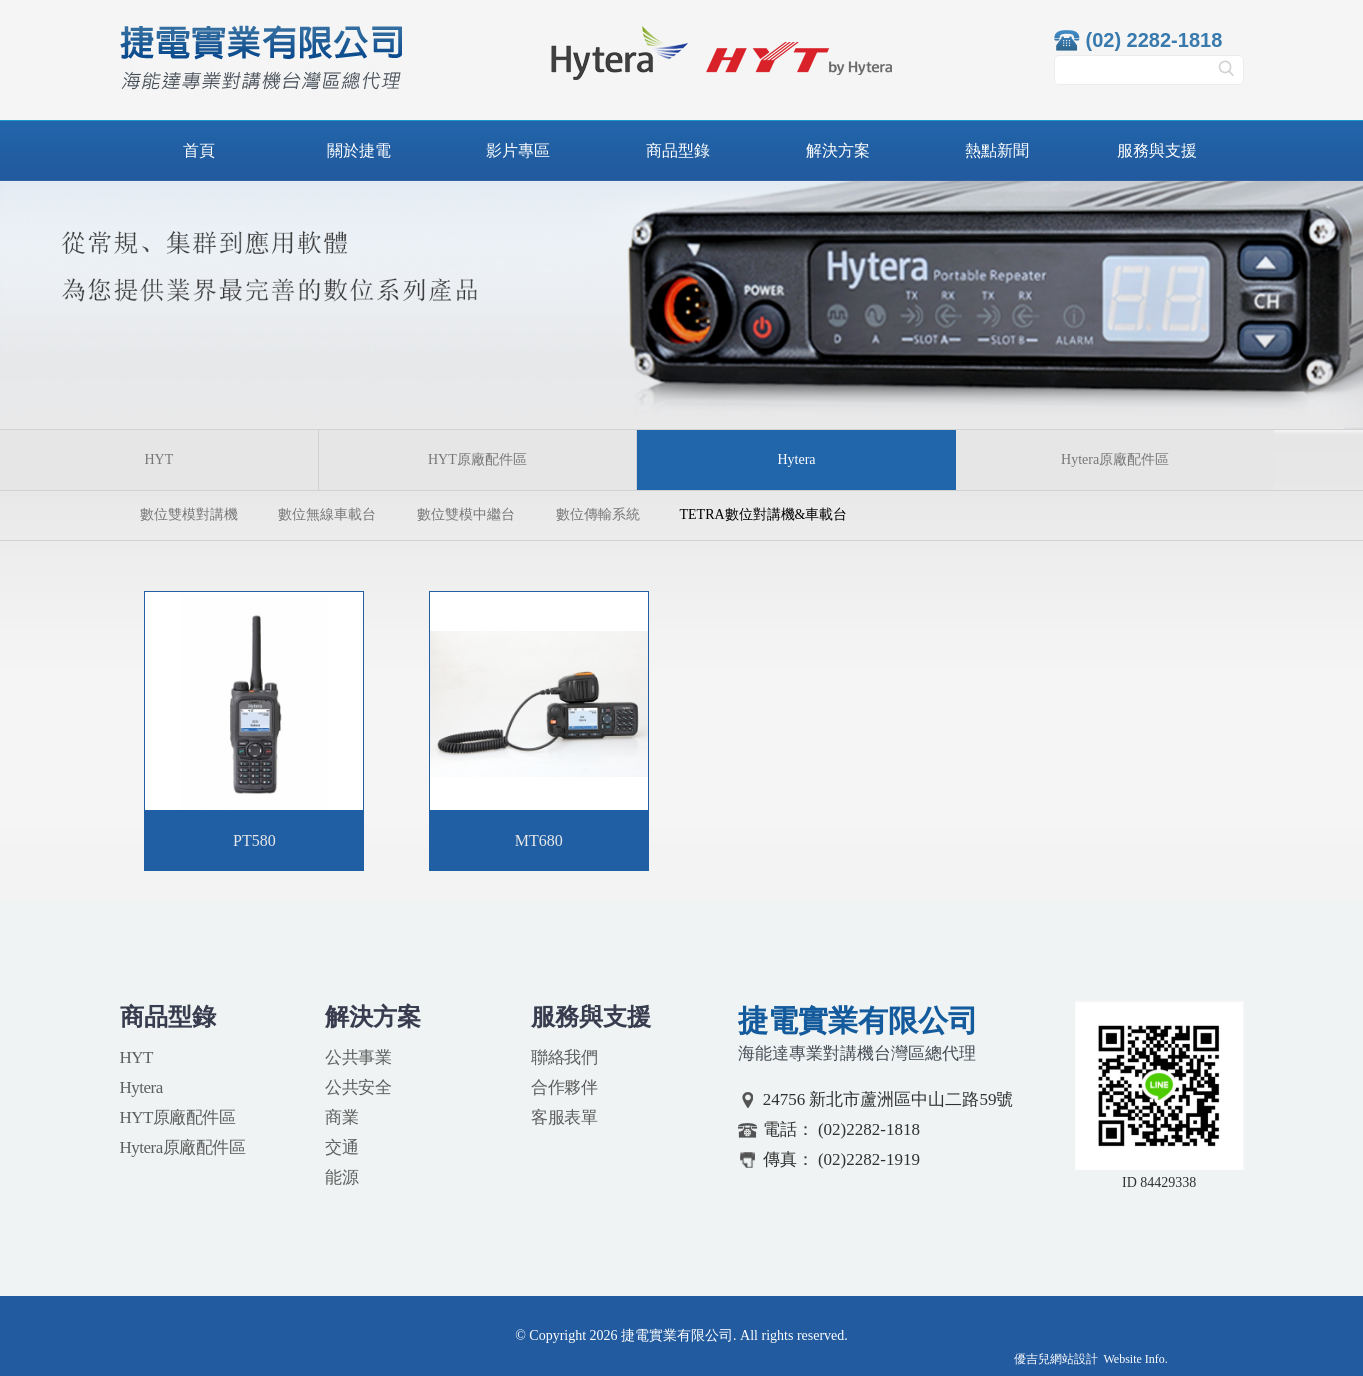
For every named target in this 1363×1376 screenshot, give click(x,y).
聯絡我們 (564, 1057)
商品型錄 (678, 150)
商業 (341, 1117)
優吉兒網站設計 (1056, 1359)
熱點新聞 (997, 150)
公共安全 (358, 1087)
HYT (158, 459)
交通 (341, 1147)
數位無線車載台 (327, 514)
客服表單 (564, 1117)
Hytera (141, 1087)
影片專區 (518, 150)
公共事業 (358, 1057)
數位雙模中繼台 (466, 514)
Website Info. (1136, 1359)
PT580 (254, 840)
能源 (341, 1177)
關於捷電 (359, 150)
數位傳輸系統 (598, 514)
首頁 (199, 150)
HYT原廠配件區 (477, 459)
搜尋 (1226, 75)
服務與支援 (1157, 150)
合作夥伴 (564, 1087)
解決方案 (838, 150)
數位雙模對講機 (189, 514)
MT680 (539, 840)
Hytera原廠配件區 (1115, 459)
